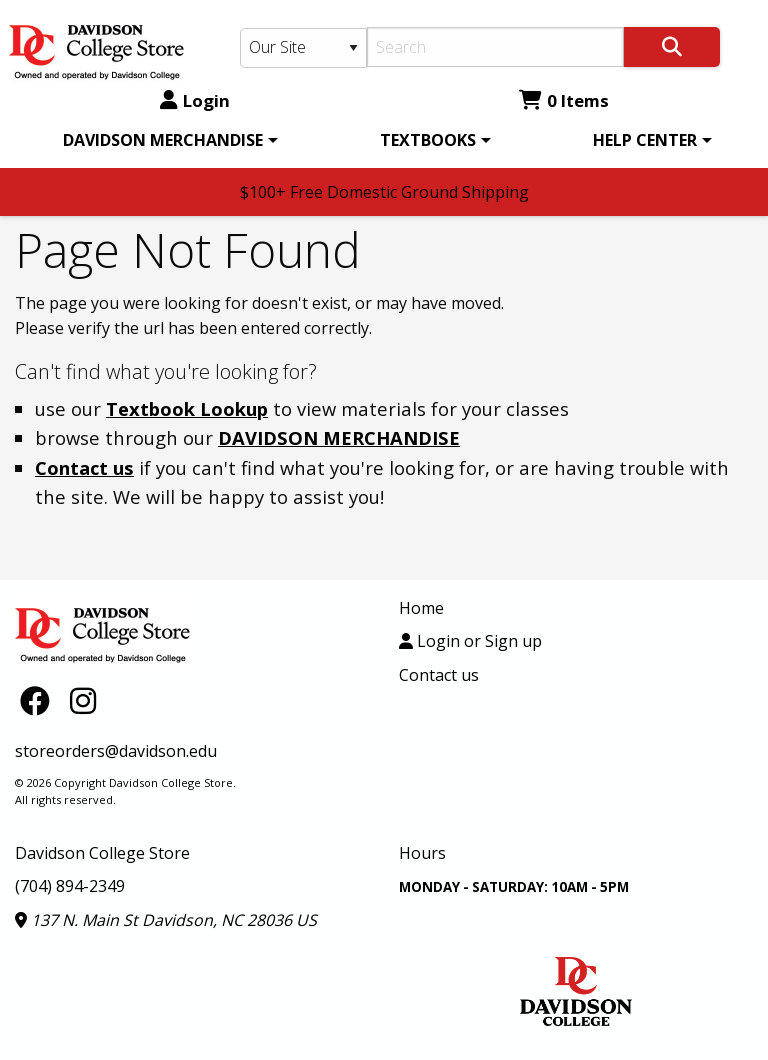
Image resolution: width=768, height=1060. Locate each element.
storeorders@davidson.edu (116, 751)
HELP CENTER (645, 140)
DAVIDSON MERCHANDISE (163, 140)
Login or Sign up (470, 641)
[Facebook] (40, 700)
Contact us (84, 467)
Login (195, 100)
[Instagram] (83, 700)
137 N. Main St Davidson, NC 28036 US (166, 920)
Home (421, 608)
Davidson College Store (102, 853)
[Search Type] (303, 48)
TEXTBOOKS (428, 140)
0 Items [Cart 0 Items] (564, 100)
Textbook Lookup (187, 408)
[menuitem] (167, 140)
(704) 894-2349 (70, 886)
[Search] (495, 47)
